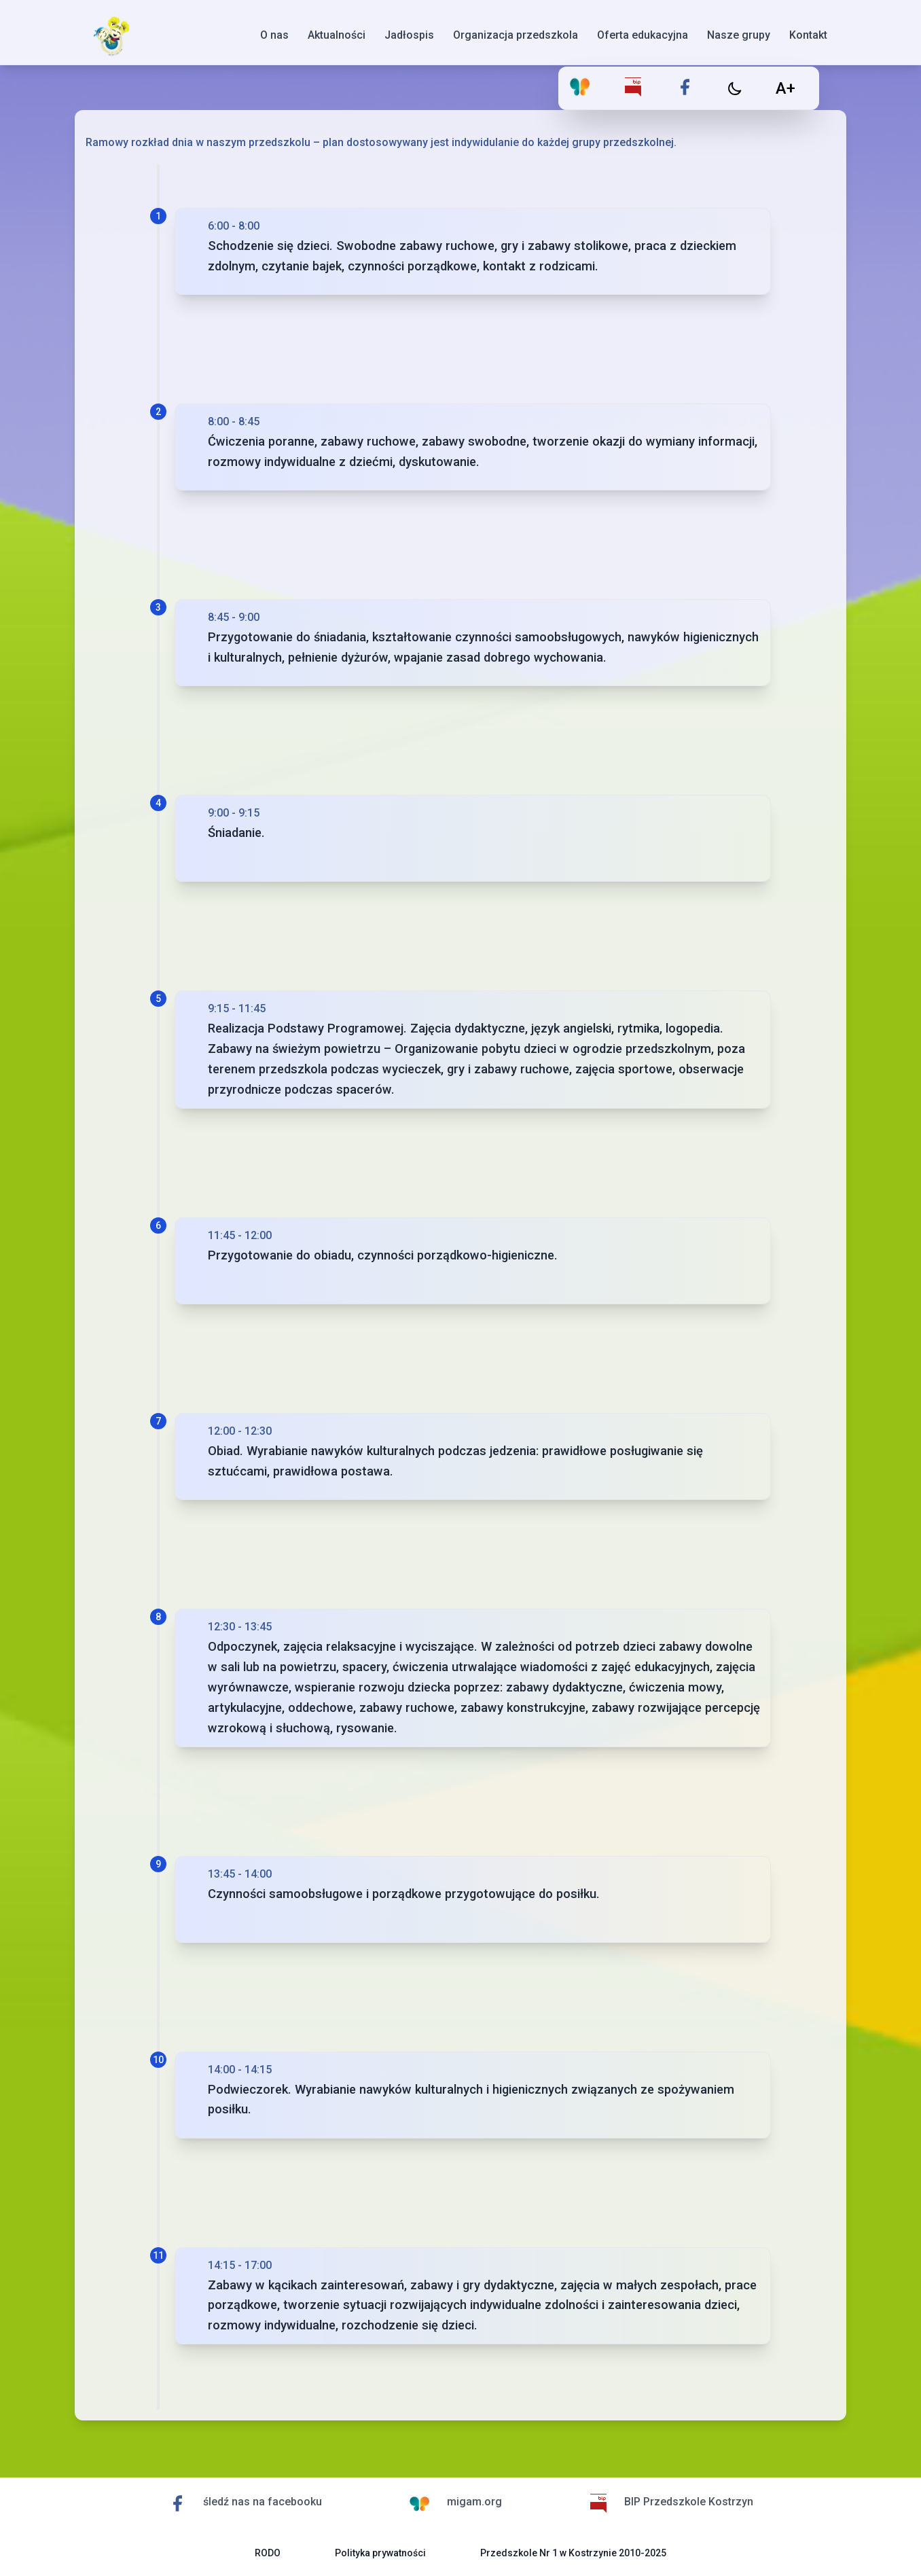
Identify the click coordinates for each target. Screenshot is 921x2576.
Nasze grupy (738, 35)
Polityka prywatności (380, 2552)
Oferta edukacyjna (642, 35)
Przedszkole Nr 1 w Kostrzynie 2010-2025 (573, 2552)
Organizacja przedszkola (515, 35)
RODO (268, 2552)
